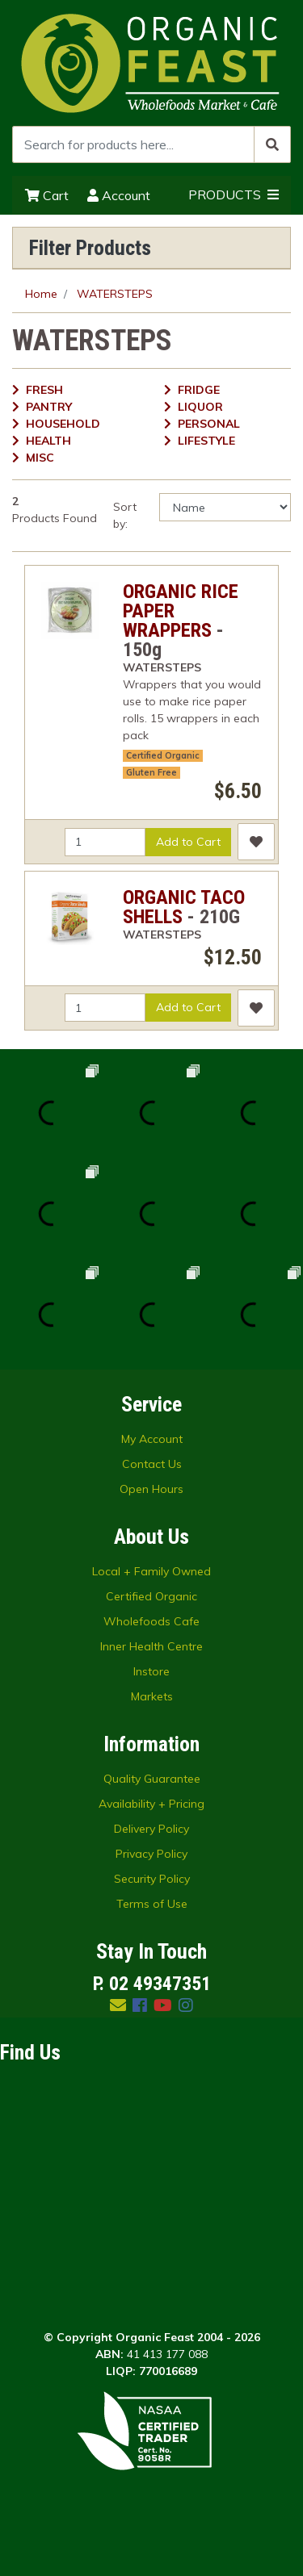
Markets (152, 1696)
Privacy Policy (151, 1853)
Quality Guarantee (151, 1778)
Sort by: (125, 515)
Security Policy (152, 1878)
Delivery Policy (151, 1828)
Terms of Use (151, 1903)
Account (118, 195)
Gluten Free (151, 772)
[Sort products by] (225, 507)
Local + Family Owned (151, 1571)
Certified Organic (163, 755)
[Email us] (118, 2005)
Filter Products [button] (90, 247)
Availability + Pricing (151, 1803)
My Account (152, 1439)
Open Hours (151, 1489)
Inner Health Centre (151, 1646)
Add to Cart (188, 841)
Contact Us (152, 1464)
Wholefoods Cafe (151, 1621)
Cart (47, 195)
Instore (151, 1671)
